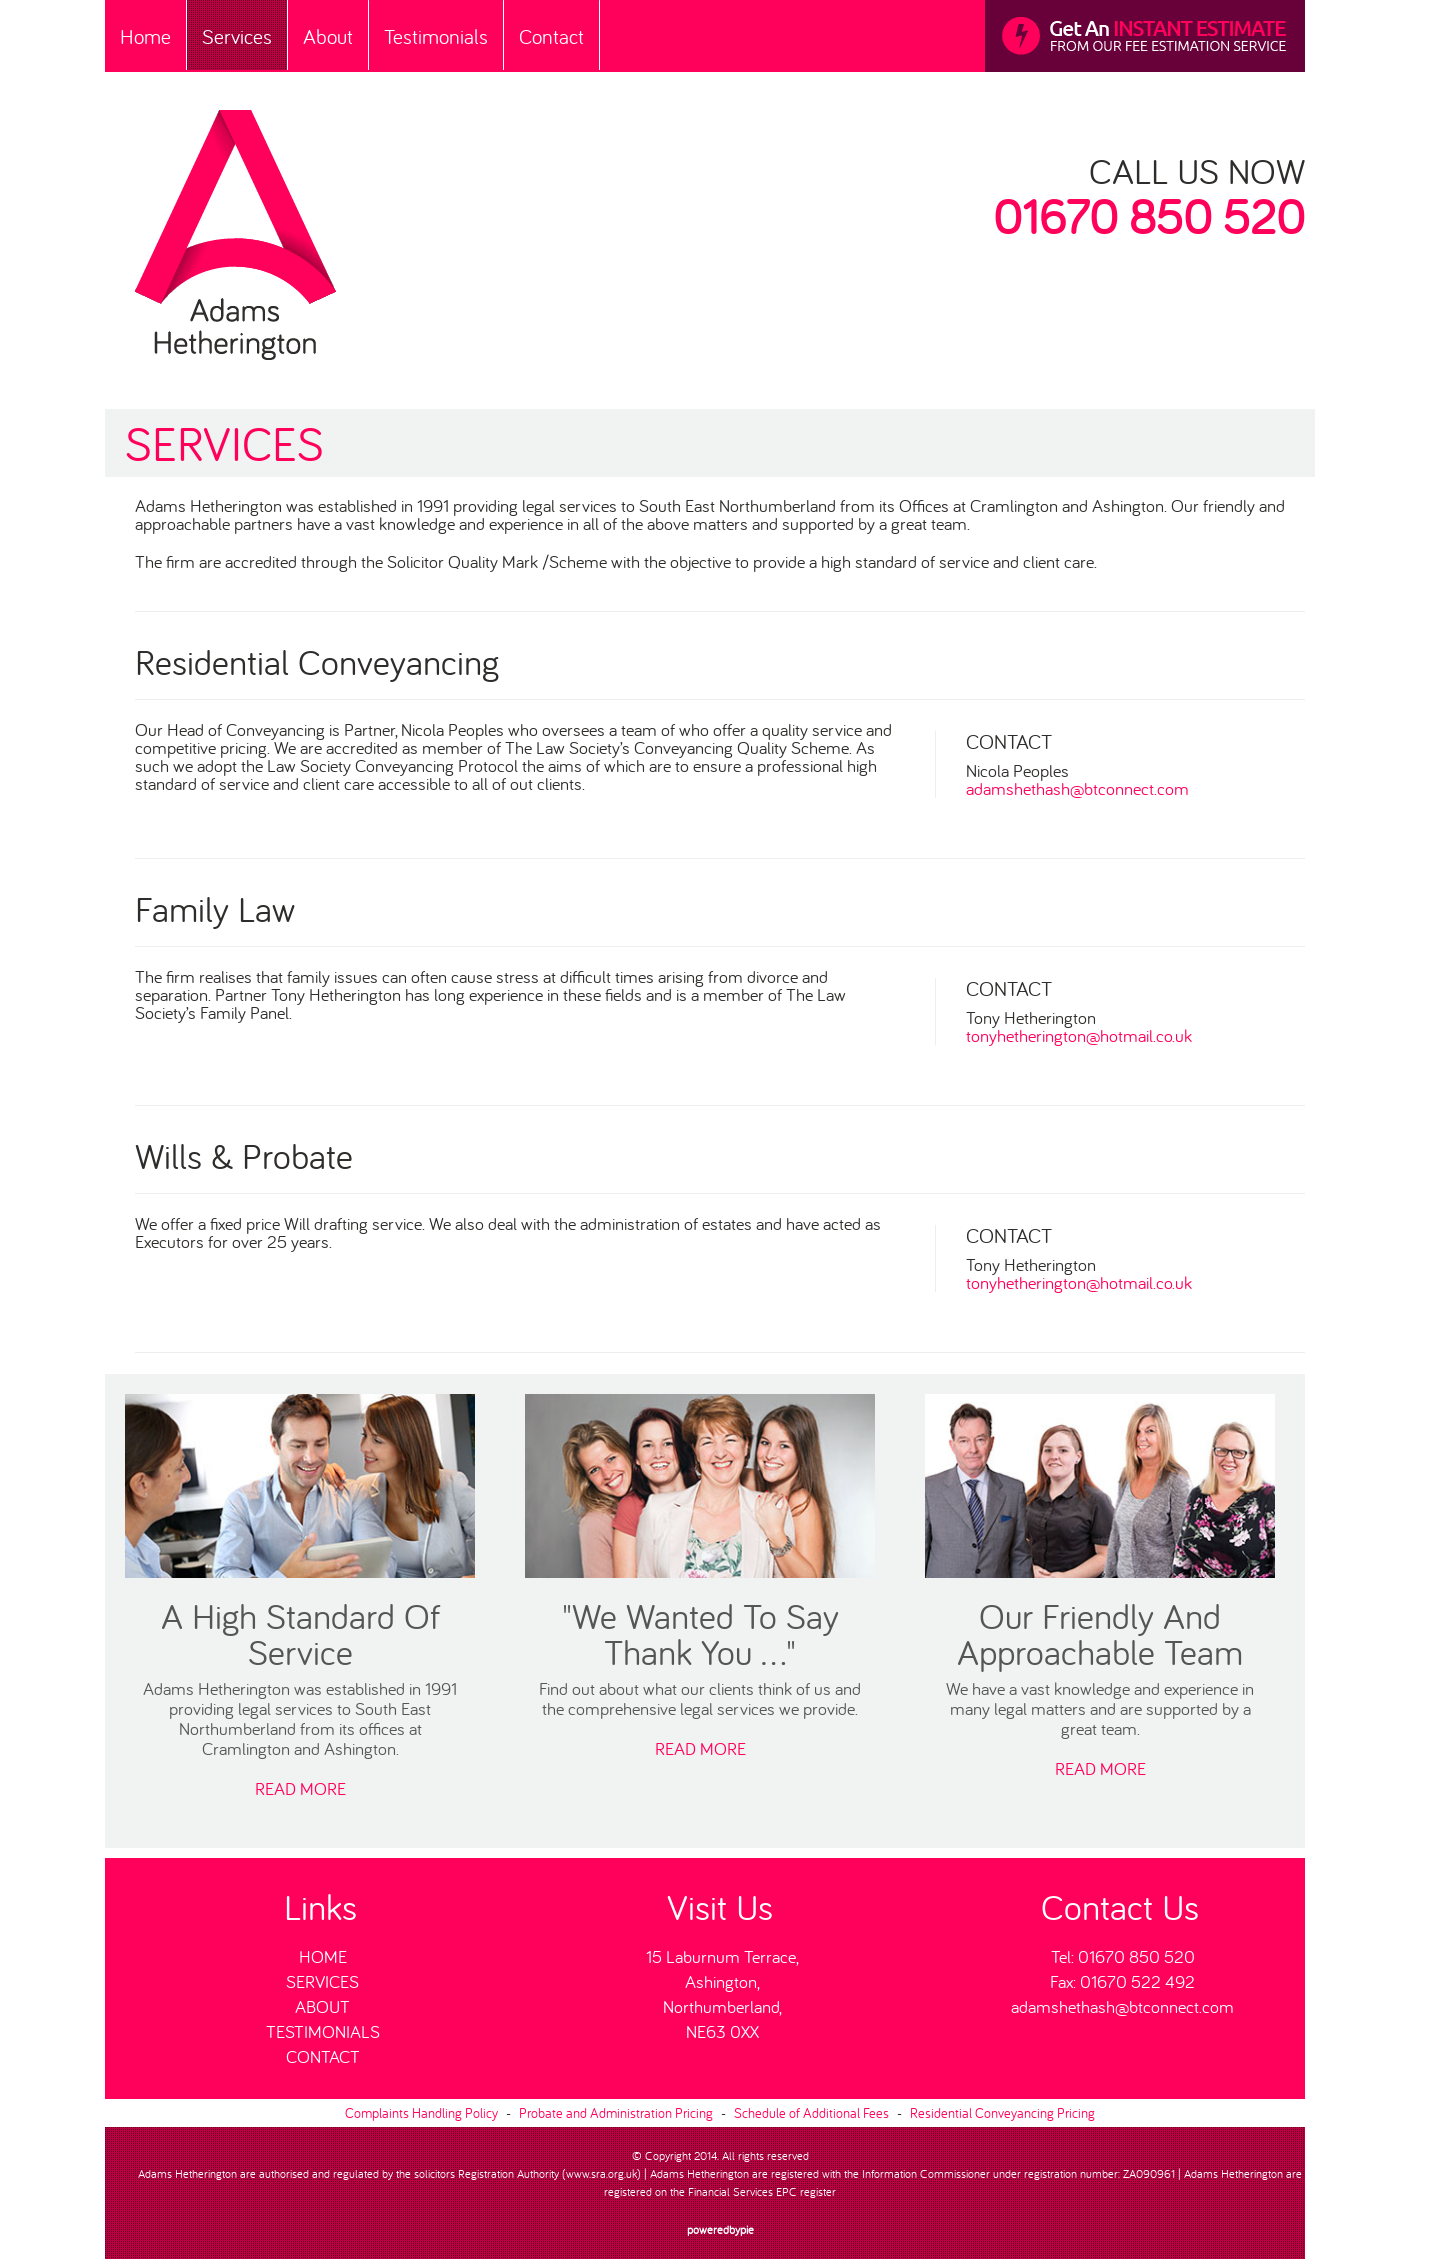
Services (237, 37)
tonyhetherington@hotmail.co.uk (1079, 1036)
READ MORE (300, 1789)
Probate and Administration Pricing (616, 2113)
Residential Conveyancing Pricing (1002, 2113)
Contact (551, 37)
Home (145, 37)
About (328, 37)
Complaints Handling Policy (421, 2113)
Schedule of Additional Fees (811, 2113)
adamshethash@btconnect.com (1077, 789)
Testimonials (436, 37)
